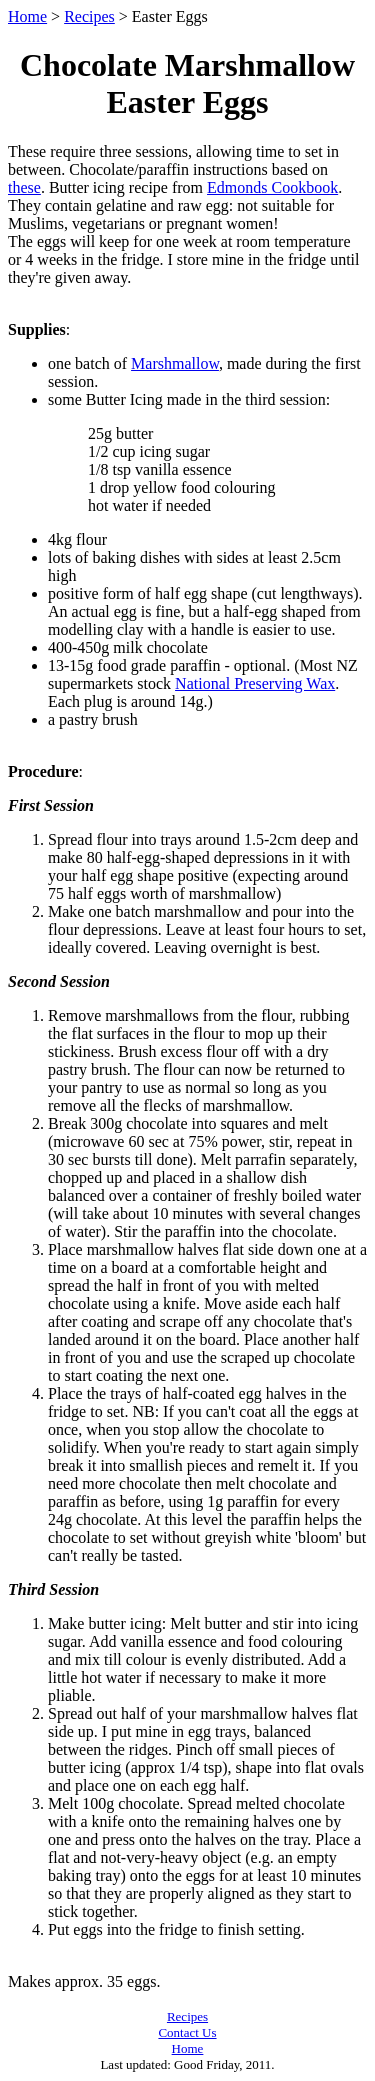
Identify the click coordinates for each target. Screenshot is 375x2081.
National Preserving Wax (255, 683)
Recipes (89, 16)
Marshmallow (175, 363)
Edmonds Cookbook (272, 187)
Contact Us (187, 2032)
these (24, 187)
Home (27, 16)
